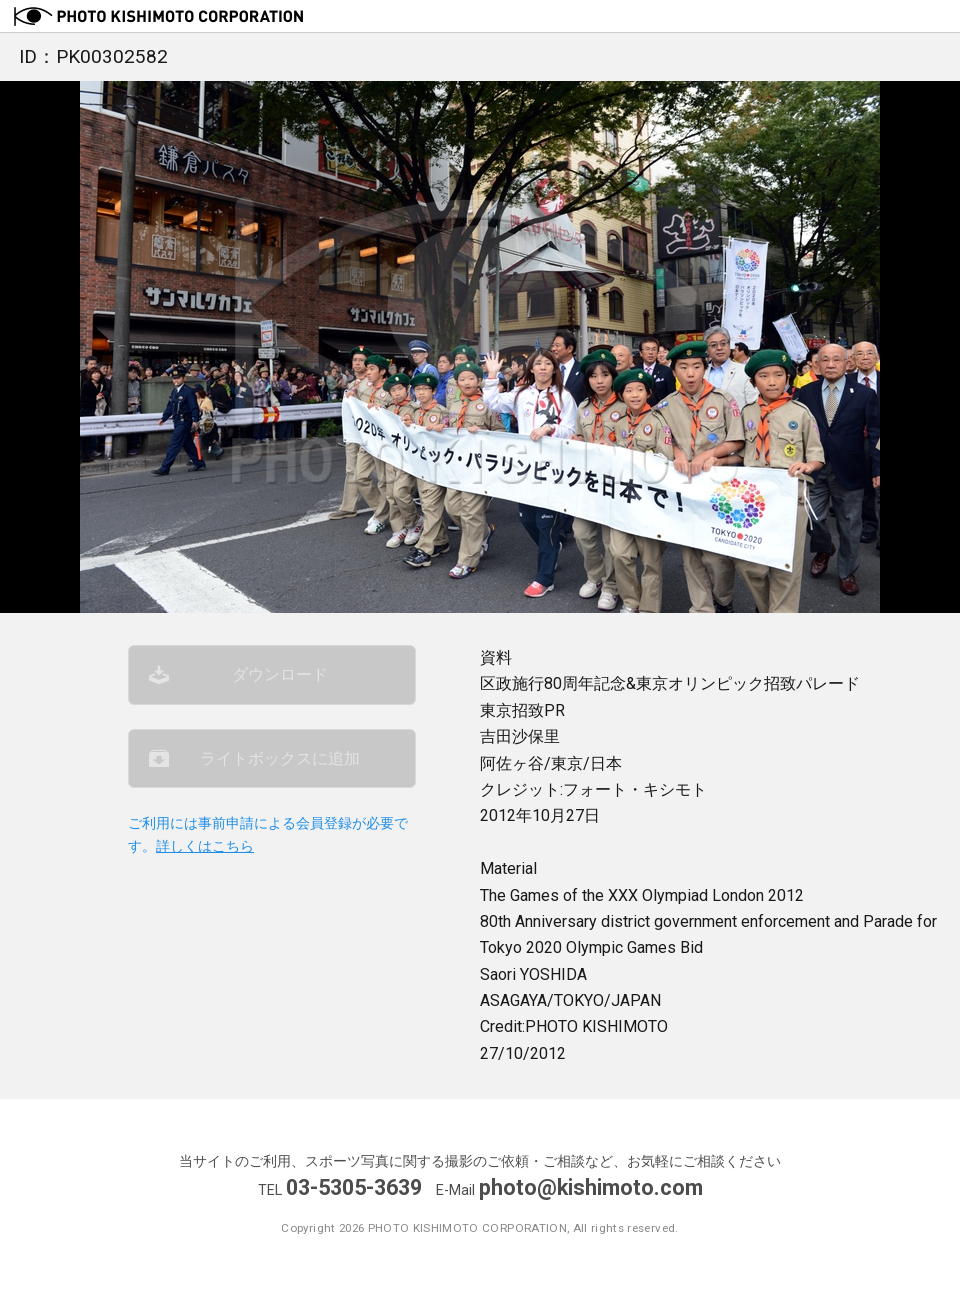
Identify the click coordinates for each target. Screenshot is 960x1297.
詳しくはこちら (205, 846)
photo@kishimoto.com (591, 1187)
